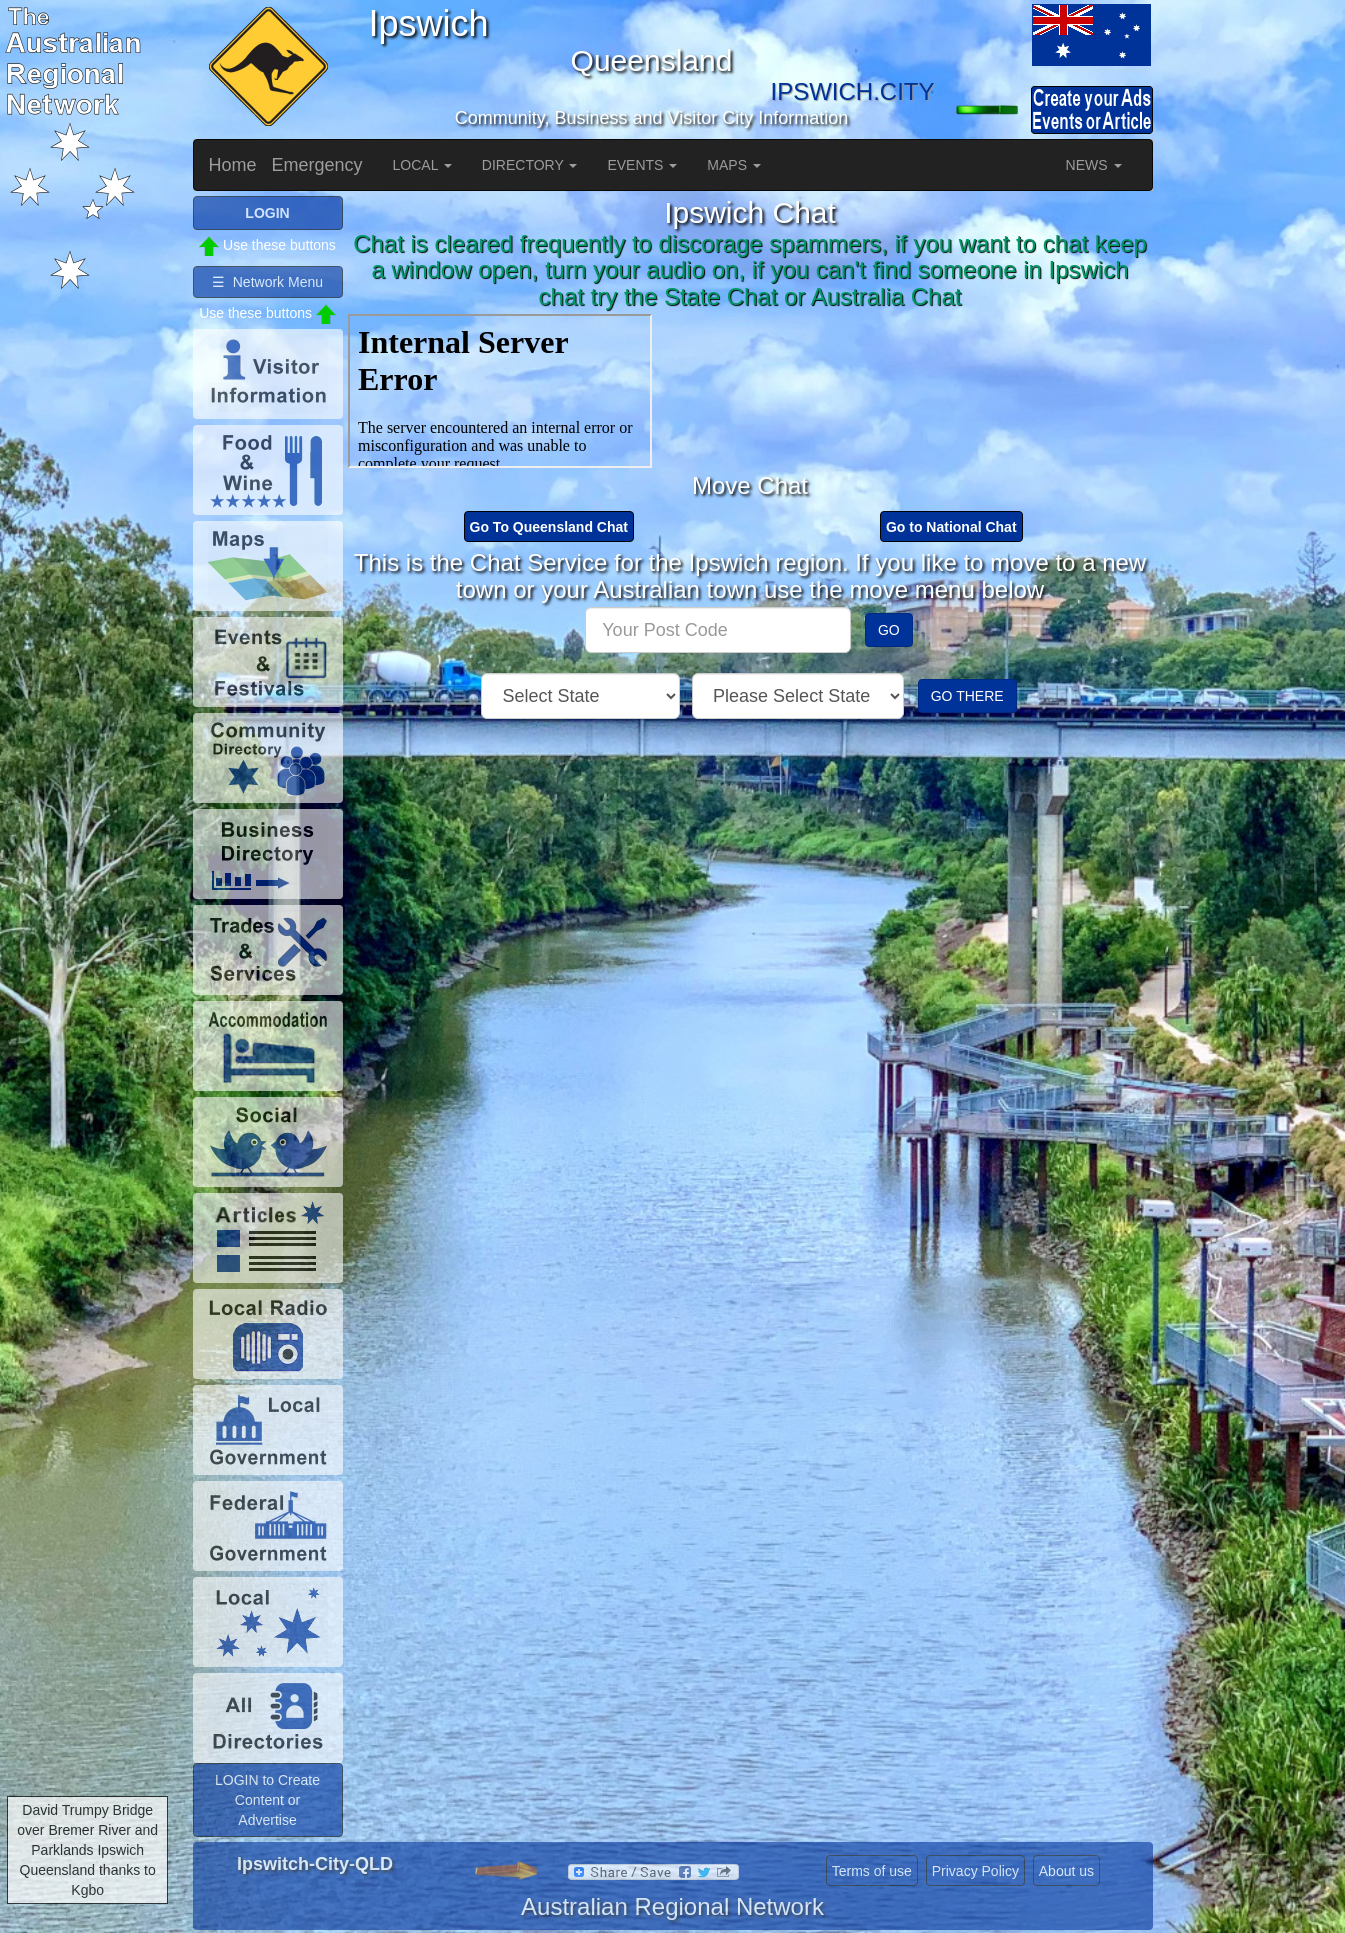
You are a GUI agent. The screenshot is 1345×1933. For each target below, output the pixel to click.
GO (889, 630)
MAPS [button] (734, 165)
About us (1066, 1871)
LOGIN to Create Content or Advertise (267, 1800)
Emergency (317, 165)
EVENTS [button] (642, 165)
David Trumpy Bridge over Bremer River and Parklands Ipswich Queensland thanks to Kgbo (87, 1850)
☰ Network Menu (267, 282)
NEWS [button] (1094, 165)
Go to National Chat (951, 527)
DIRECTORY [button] (530, 165)
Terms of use (872, 1871)
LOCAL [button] (422, 165)
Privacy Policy (975, 1871)
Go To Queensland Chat (549, 527)
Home (233, 165)
